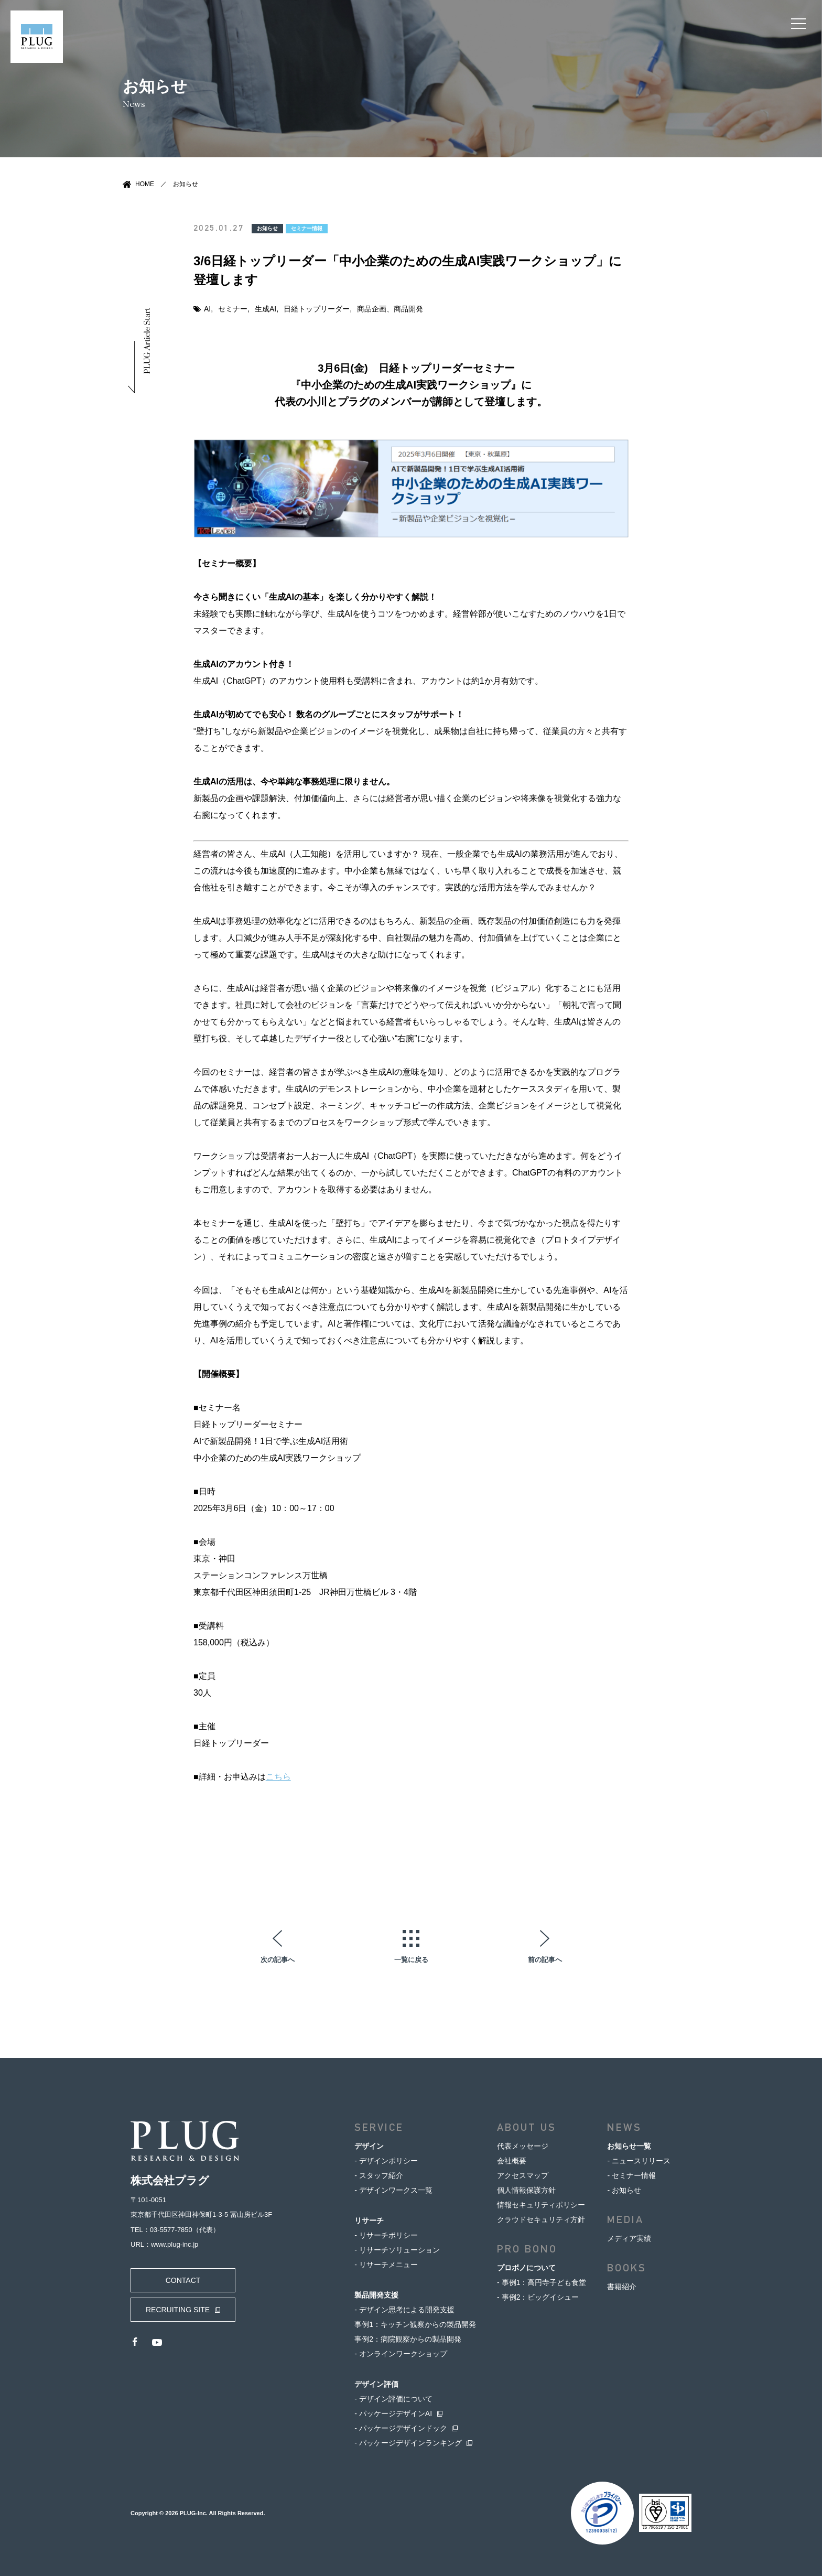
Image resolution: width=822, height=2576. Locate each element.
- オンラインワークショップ (400, 2353)
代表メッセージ (522, 2146)
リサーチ (369, 2220)
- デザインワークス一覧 (393, 2190)
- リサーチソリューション (397, 2250)
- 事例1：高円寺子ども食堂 (541, 2282)
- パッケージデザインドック (400, 2428)
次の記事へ (278, 1959)
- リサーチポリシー (386, 2235)
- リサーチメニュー (386, 2264)
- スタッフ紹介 (378, 2175)
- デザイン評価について (393, 2399)
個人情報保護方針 (526, 2190)
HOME (144, 184)
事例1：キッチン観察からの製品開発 (415, 2324)
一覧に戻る (411, 1959)
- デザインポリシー (386, 2161)
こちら (278, 1776)
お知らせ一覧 (629, 2146)
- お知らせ (624, 2190)
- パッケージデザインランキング (408, 2443)
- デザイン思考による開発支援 (404, 2309)
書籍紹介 (621, 2286)
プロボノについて (526, 2268)
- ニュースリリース (638, 2161)
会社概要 (511, 2161)
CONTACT (183, 2280)
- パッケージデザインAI (393, 2413)
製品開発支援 (376, 2295)
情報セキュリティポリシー (541, 2205)
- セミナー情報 (631, 2175)
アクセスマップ (522, 2175)
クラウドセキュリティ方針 (541, 2219)
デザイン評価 (376, 2384)
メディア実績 (629, 2238)
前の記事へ (545, 1959)
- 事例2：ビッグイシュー (538, 2297)
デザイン (369, 2146)
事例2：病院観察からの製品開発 (407, 2339)
